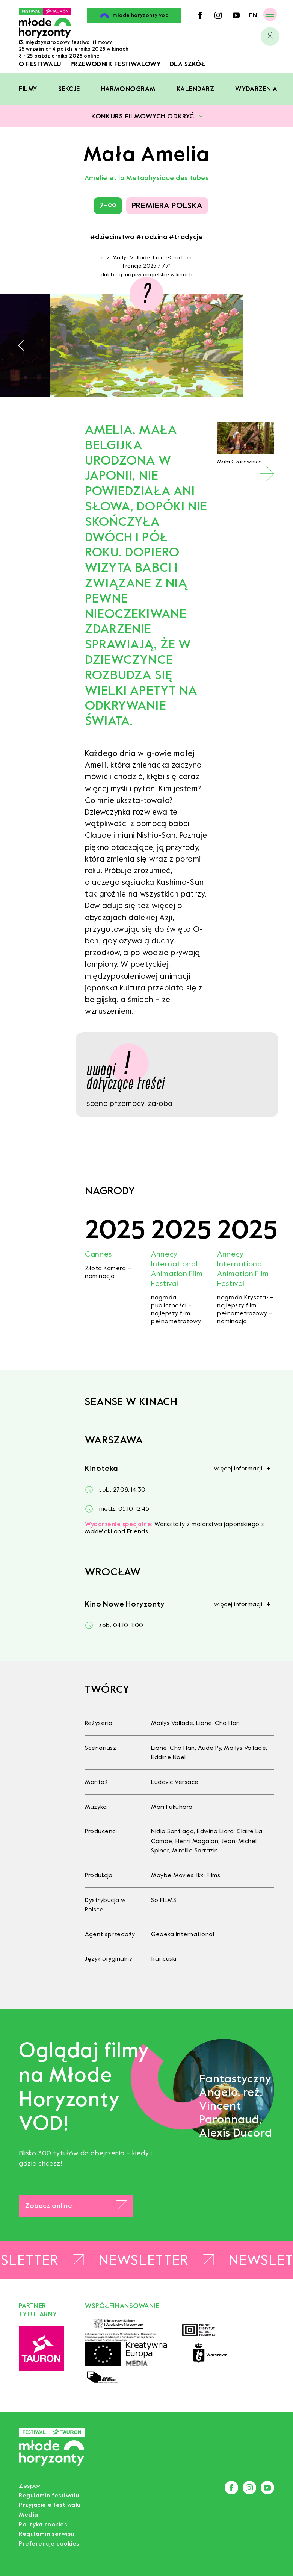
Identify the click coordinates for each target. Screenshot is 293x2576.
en (253, 15)
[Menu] (270, 14)
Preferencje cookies (49, 2543)
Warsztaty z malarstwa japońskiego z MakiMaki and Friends (174, 1527)
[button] (23, 345)
